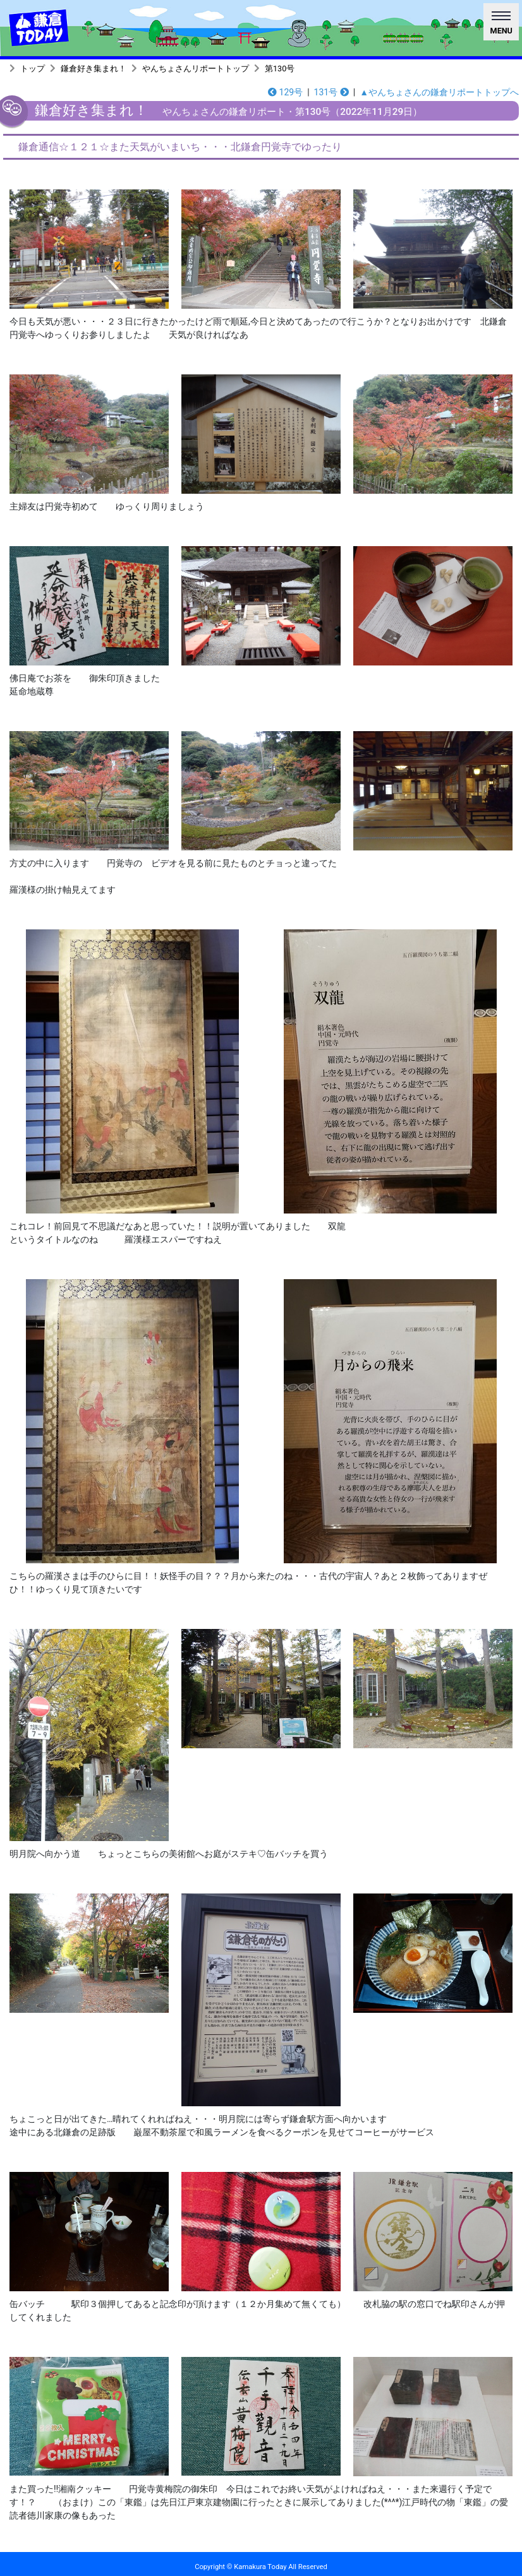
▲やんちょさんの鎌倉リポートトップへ (439, 92)
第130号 (279, 68)
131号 (331, 92)
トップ (32, 68)
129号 (285, 92)
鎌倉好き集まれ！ (93, 68)
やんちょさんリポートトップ (195, 68)
